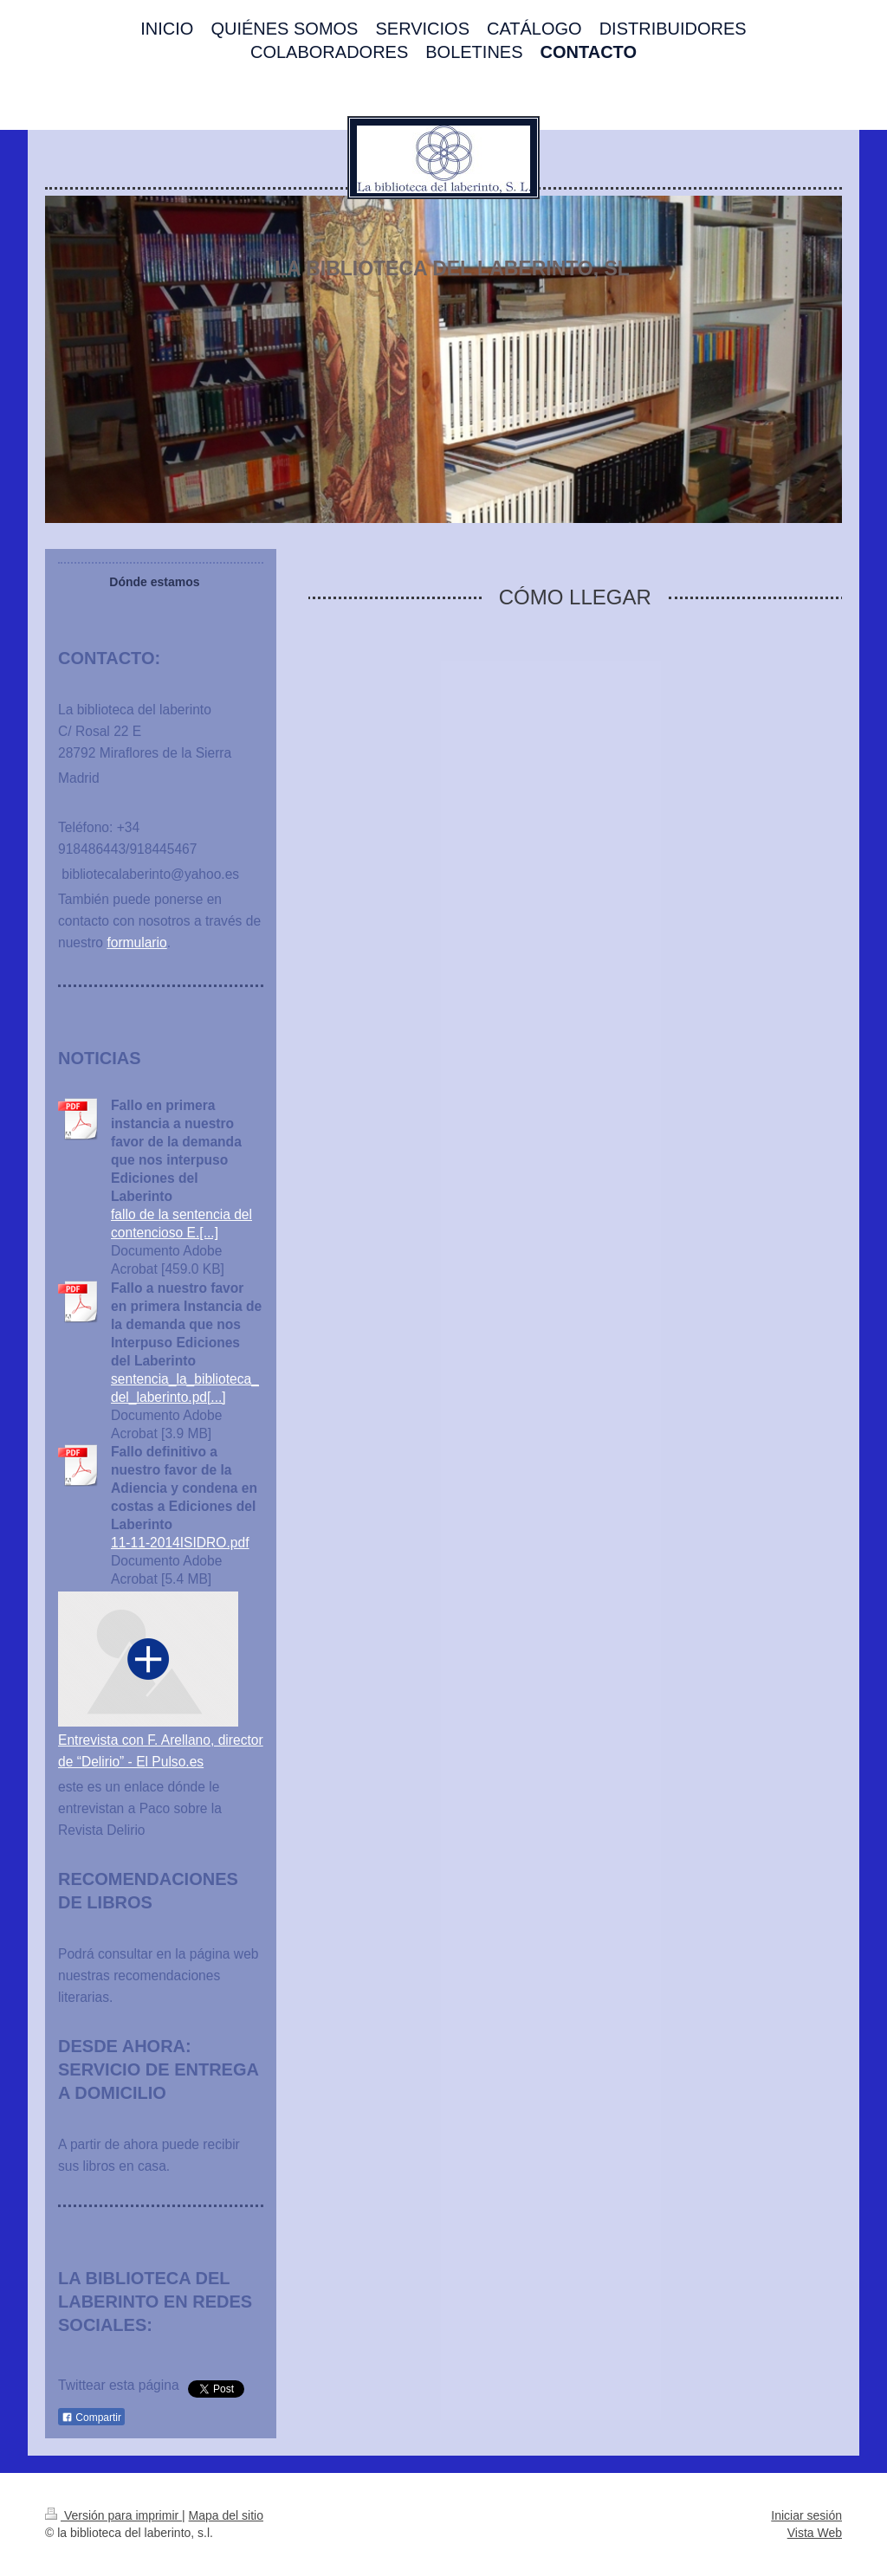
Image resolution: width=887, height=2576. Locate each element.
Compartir (91, 2417)
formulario (136, 942)
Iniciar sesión (806, 2515)
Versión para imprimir (113, 2515)
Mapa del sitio (226, 2515)
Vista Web (814, 2533)
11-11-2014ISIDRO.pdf (180, 1542)
